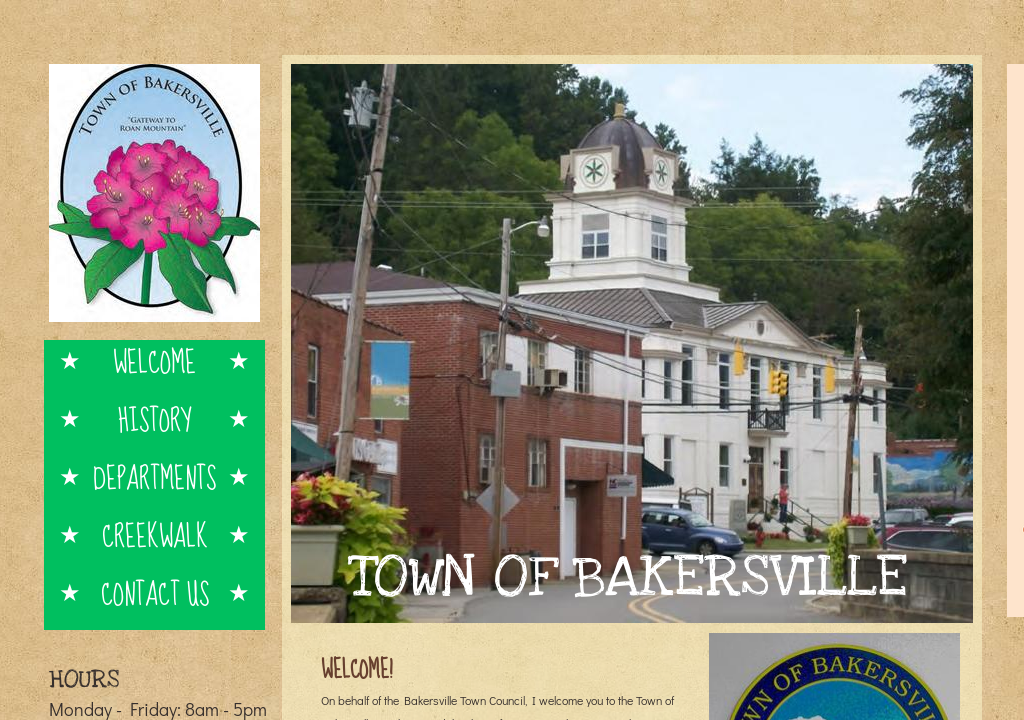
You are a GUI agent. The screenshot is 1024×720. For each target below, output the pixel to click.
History (154, 419)
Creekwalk (155, 535)
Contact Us (155, 593)
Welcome (154, 361)
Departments (154, 477)
